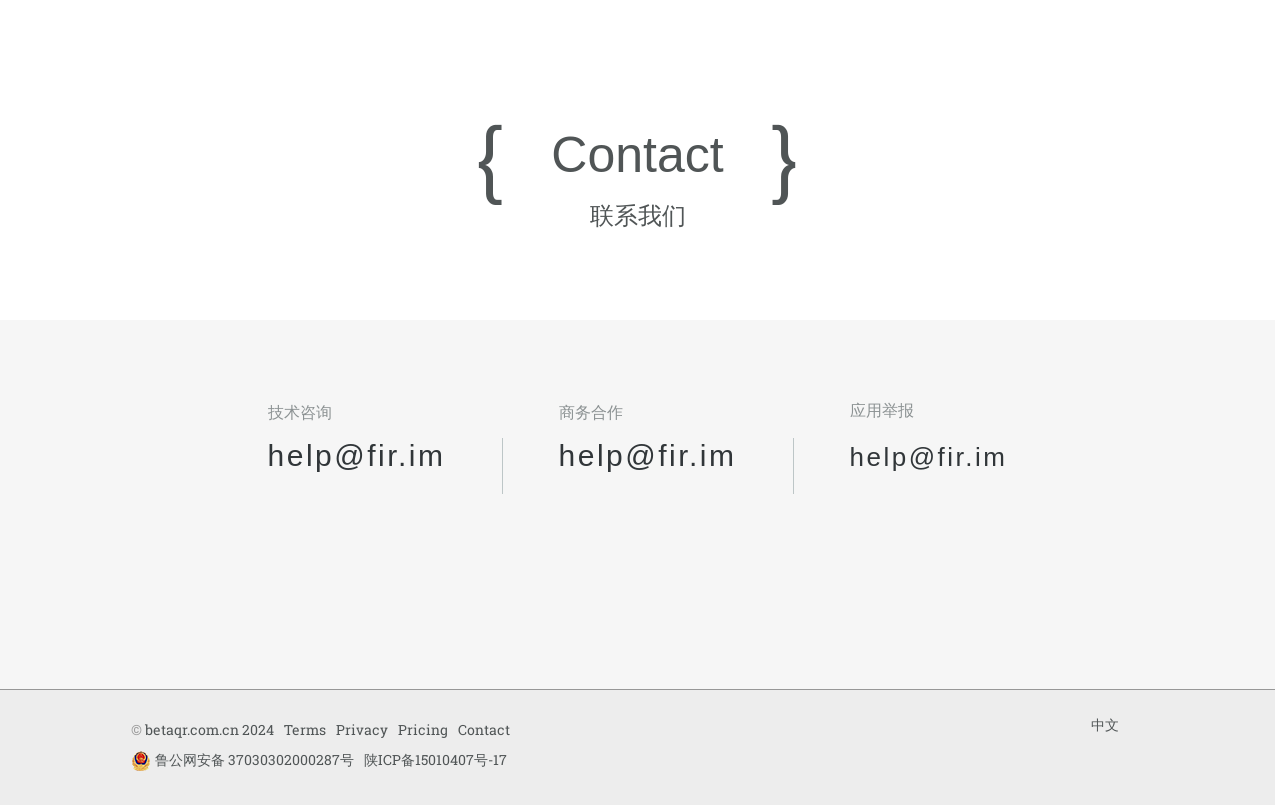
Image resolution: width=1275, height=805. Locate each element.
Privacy (362, 729)
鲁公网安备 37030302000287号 (242, 760)
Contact (484, 729)
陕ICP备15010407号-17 (435, 759)
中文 (1105, 724)
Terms (305, 729)
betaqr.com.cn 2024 (209, 729)
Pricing (423, 729)
